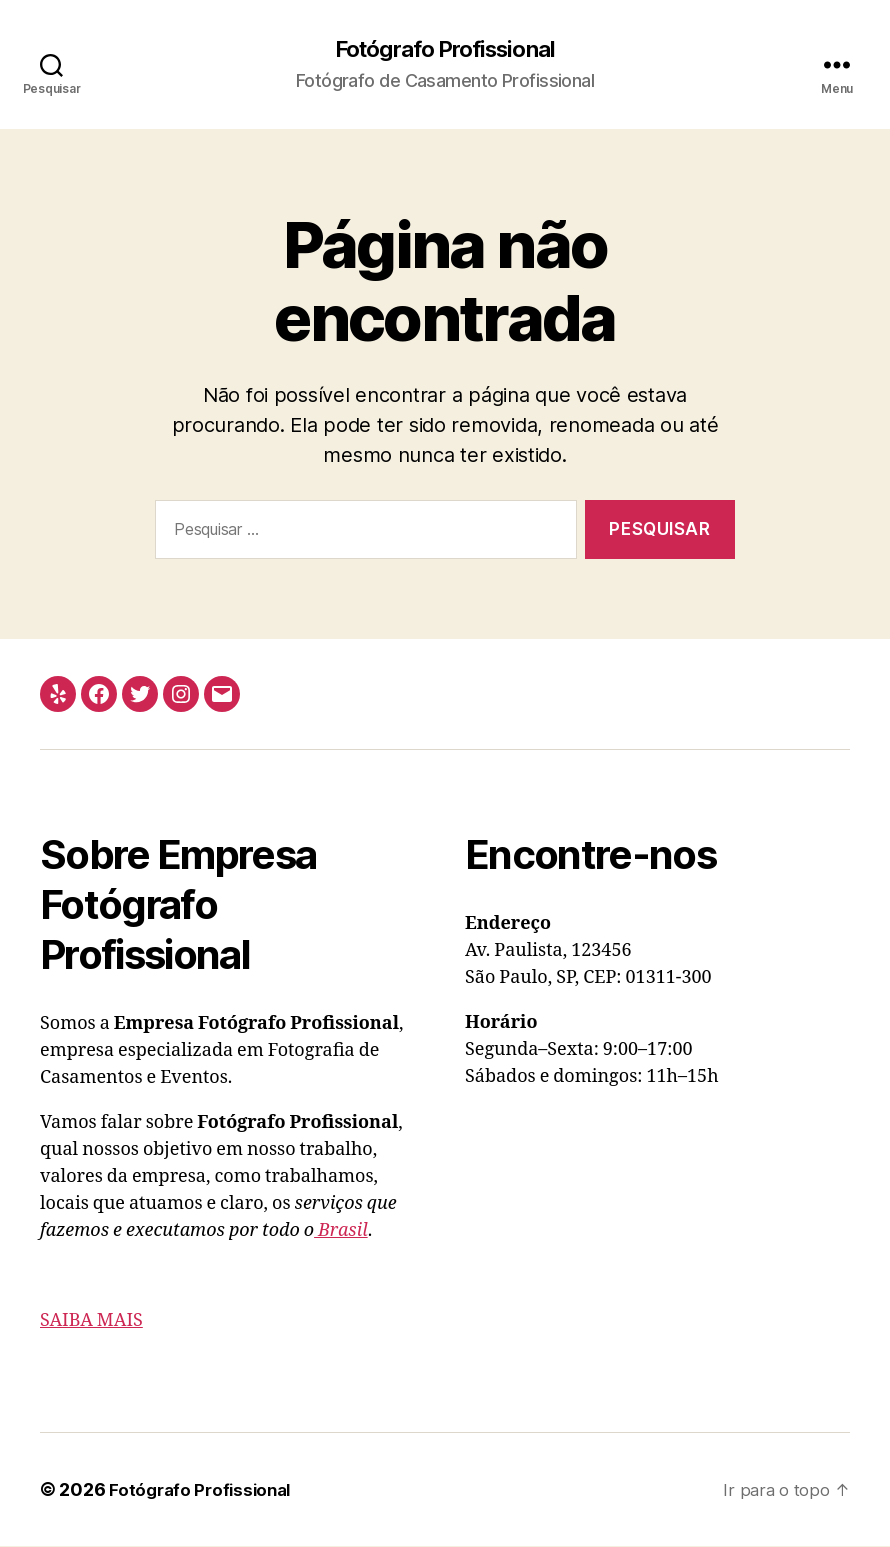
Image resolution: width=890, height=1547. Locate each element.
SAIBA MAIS (91, 1321)
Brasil (341, 1231)
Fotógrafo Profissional (445, 50)
